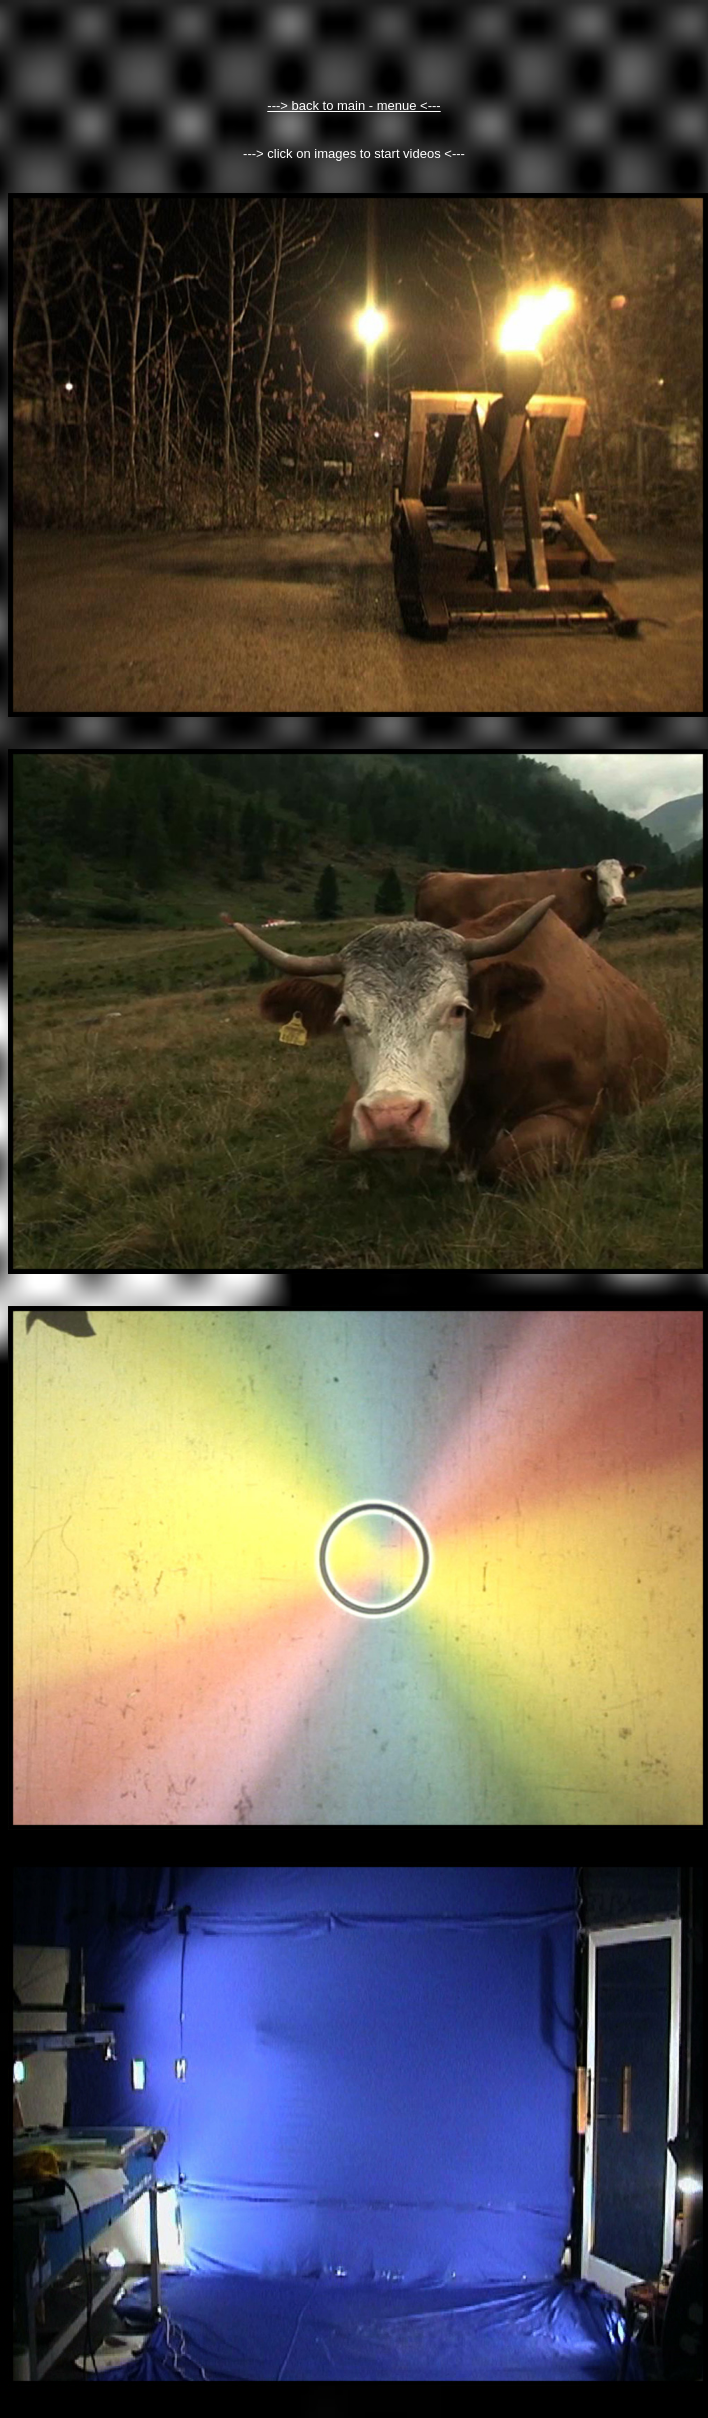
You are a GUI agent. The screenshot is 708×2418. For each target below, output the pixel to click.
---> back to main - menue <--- (353, 105)
